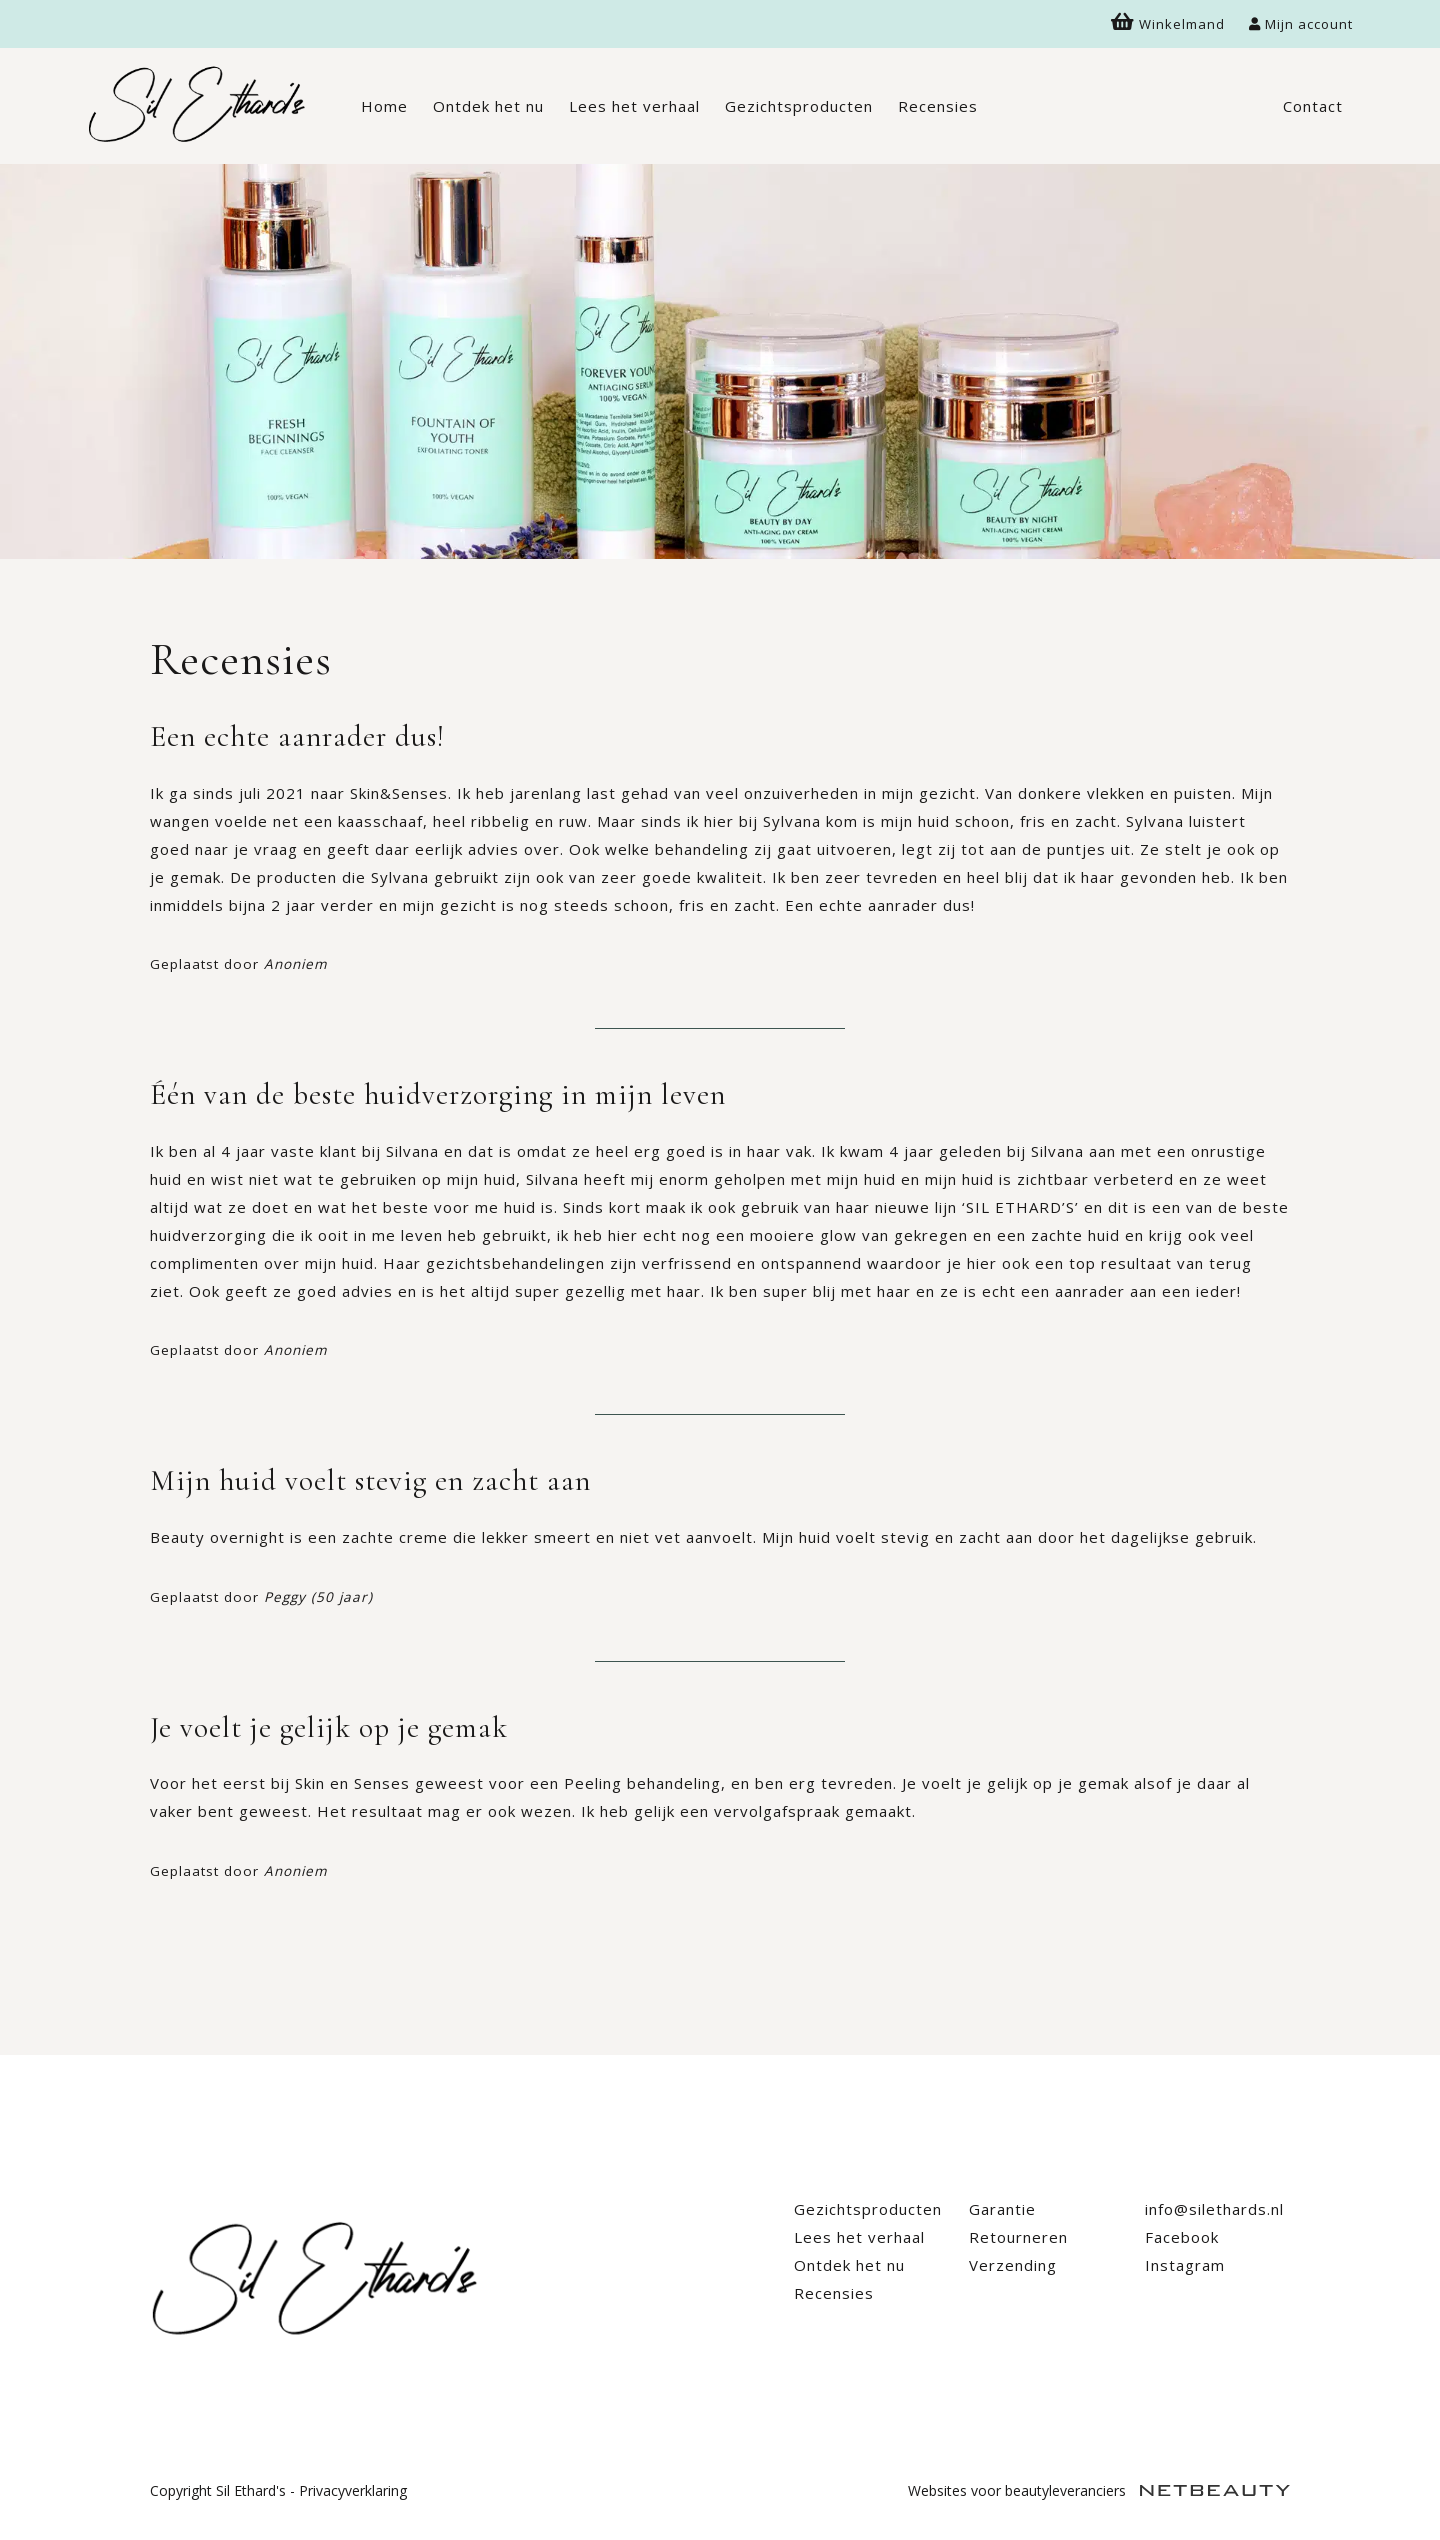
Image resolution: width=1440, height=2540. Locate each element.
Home (384, 106)
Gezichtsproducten (799, 106)
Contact (1313, 106)
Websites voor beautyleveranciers (1099, 2490)
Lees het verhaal (634, 106)
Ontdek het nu (488, 106)
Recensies (938, 106)
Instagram (1185, 2265)
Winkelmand (1168, 24)
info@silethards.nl (1214, 2209)
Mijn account (1301, 24)
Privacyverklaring (353, 2490)
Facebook (1182, 2237)
